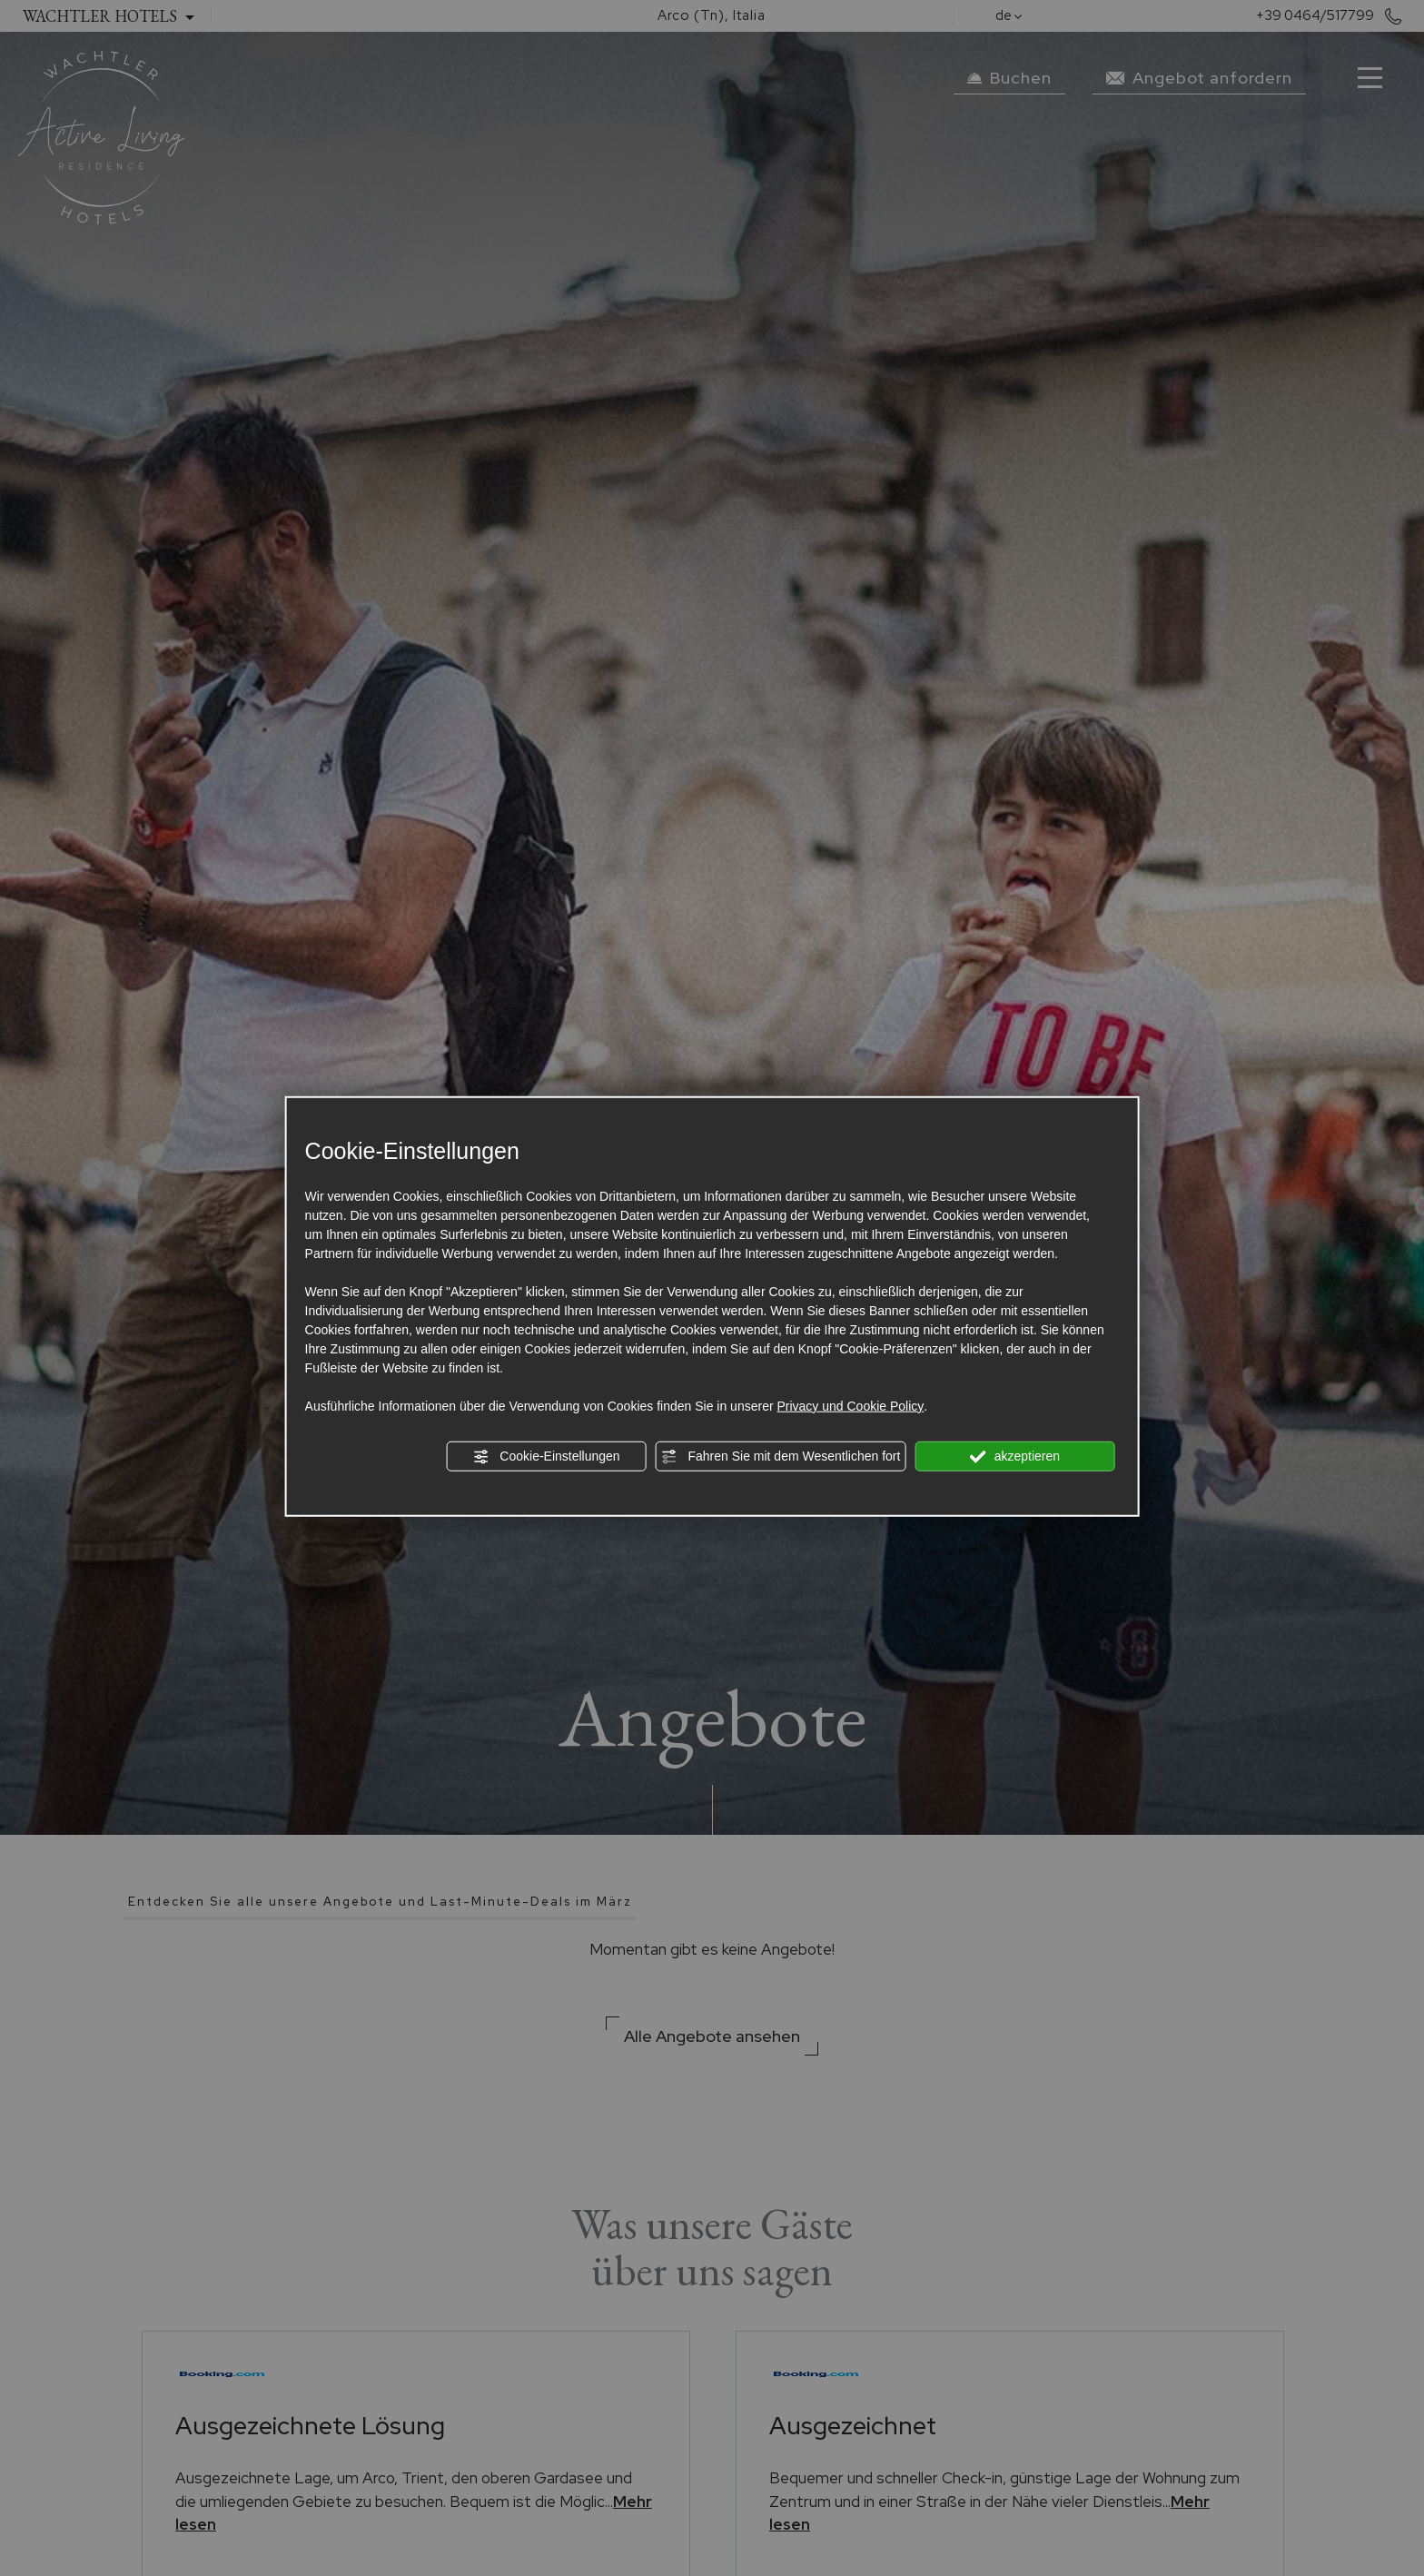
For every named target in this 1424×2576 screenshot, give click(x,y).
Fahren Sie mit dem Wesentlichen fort (781, 1456)
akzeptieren (1015, 1456)
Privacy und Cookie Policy (850, 1405)
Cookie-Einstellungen (545, 1456)
